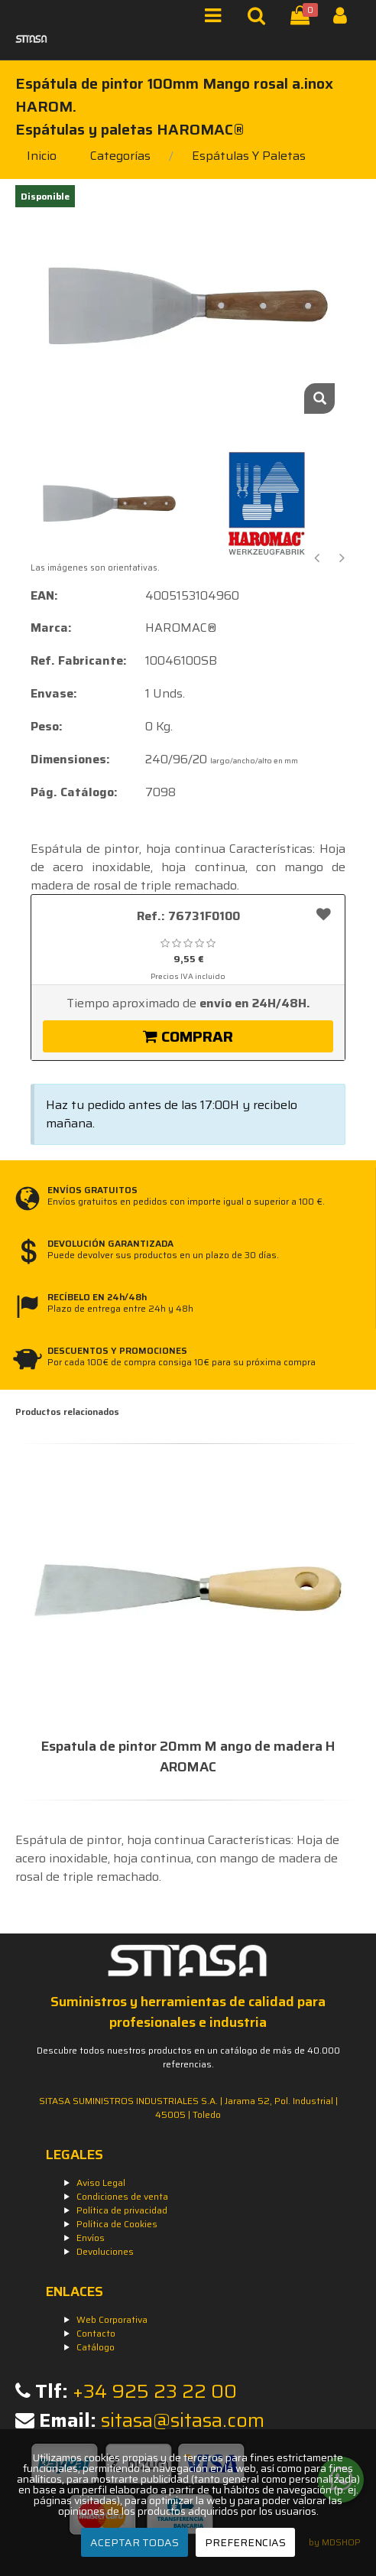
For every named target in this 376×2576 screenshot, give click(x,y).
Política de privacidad (121, 2210)
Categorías (120, 155)
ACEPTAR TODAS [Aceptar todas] (134, 2542)
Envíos (90, 2237)
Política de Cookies (116, 2224)
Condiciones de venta (122, 2196)
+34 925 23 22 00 (155, 2391)
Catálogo (95, 2347)
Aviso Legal (100, 2182)
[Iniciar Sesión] (346, 18)
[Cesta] (303, 18)
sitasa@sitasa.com (182, 2420)
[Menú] (217, 18)
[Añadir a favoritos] (323, 914)
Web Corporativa (111, 2319)
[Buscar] (260, 18)
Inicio (42, 155)
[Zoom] (319, 398)
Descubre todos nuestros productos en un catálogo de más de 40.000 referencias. (188, 2057)
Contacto (95, 2333)
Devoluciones (105, 2251)
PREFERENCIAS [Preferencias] (245, 2542)
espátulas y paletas (249, 155)
